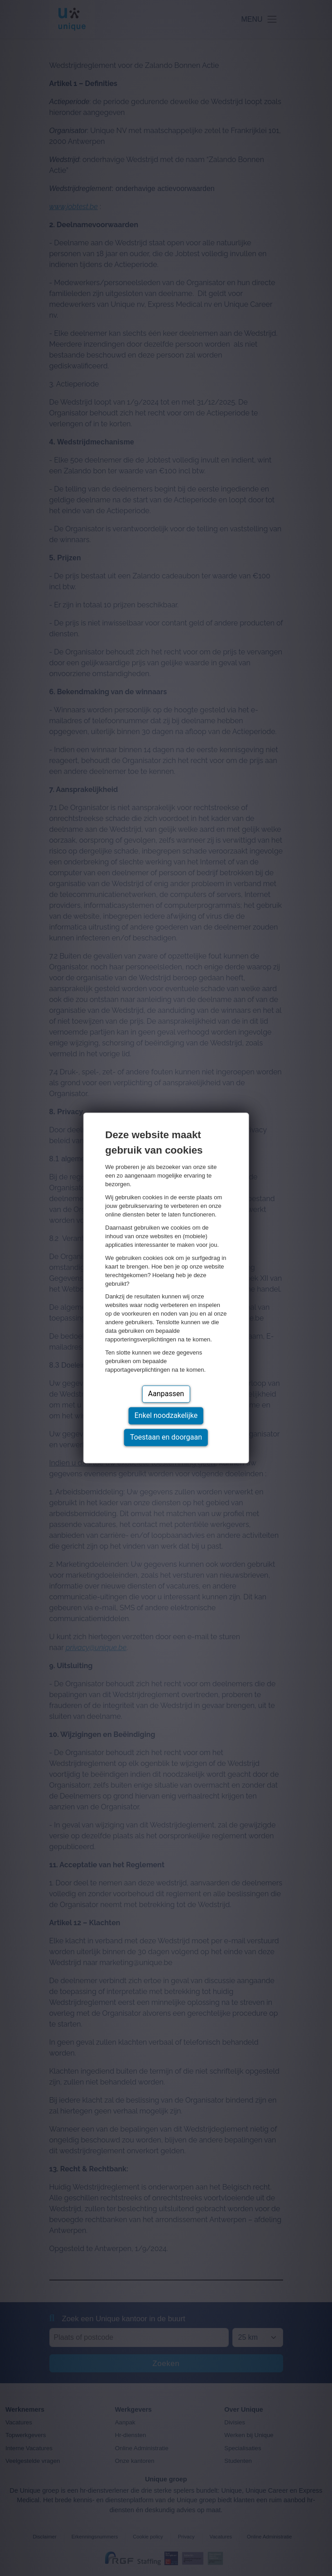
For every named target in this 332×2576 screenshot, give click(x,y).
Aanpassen (166, 1394)
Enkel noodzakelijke (166, 1416)
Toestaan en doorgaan (166, 1437)
